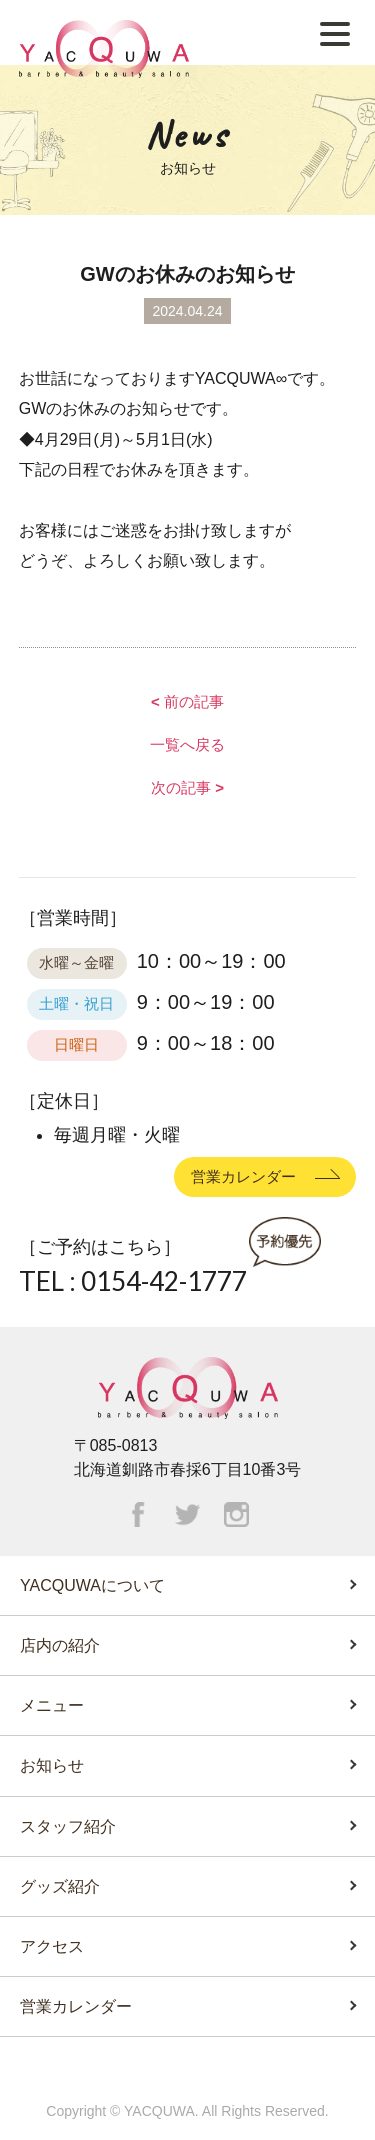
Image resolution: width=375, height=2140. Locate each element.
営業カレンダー (243, 1176)
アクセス (52, 1946)
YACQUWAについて (92, 1585)
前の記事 (187, 701)
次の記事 (187, 787)
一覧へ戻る (187, 744)
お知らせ (52, 1765)
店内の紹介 (60, 1645)
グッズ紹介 (60, 1886)
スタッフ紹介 (68, 1826)
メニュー (52, 1705)
